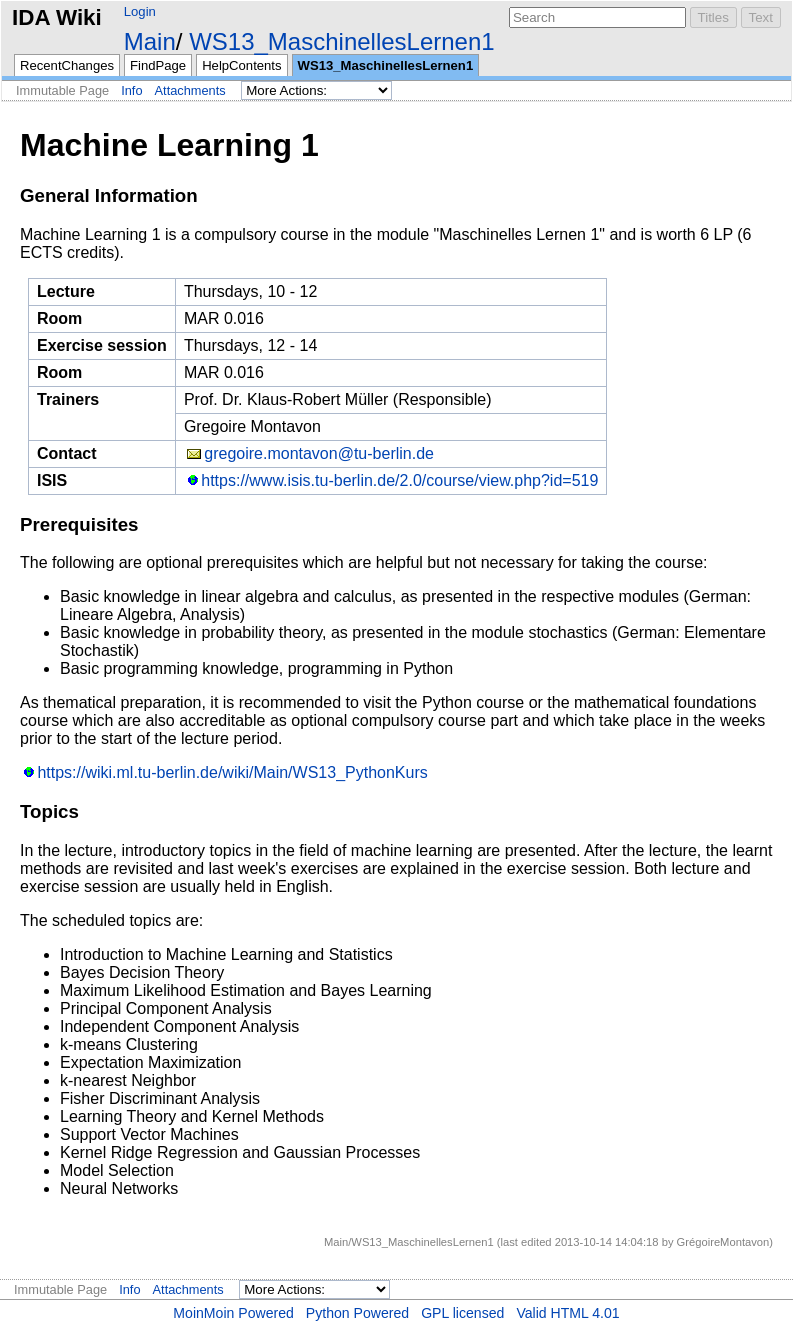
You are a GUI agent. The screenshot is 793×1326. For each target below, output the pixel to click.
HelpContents (241, 65)
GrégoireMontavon (723, 1242)
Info (131, 90)
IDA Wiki (57, 17)
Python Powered (357, 1313)
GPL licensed (462, 1313)
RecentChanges (67, 65)
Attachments (190, 90)
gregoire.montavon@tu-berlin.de (319, 453)
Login (140, 11)
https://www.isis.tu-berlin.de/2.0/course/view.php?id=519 (399, 480)
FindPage (158, 65)
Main (150, 41)
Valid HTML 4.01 (567, 1313)
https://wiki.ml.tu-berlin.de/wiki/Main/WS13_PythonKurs (232, 772)
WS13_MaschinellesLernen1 (342, 41)
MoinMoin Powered (233, 1313)
